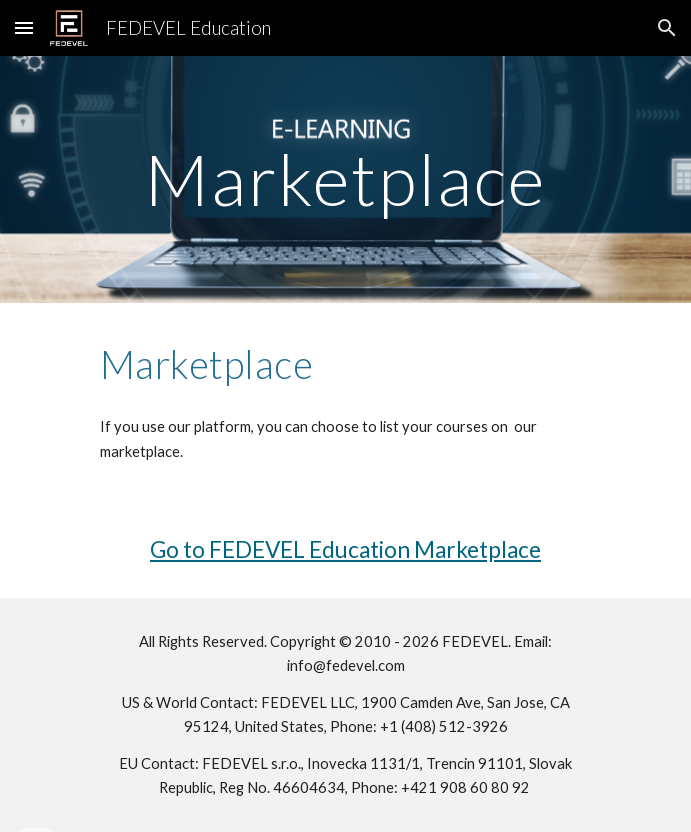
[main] (345, 179)
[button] (24, 27)
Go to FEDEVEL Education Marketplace (345, 549)
